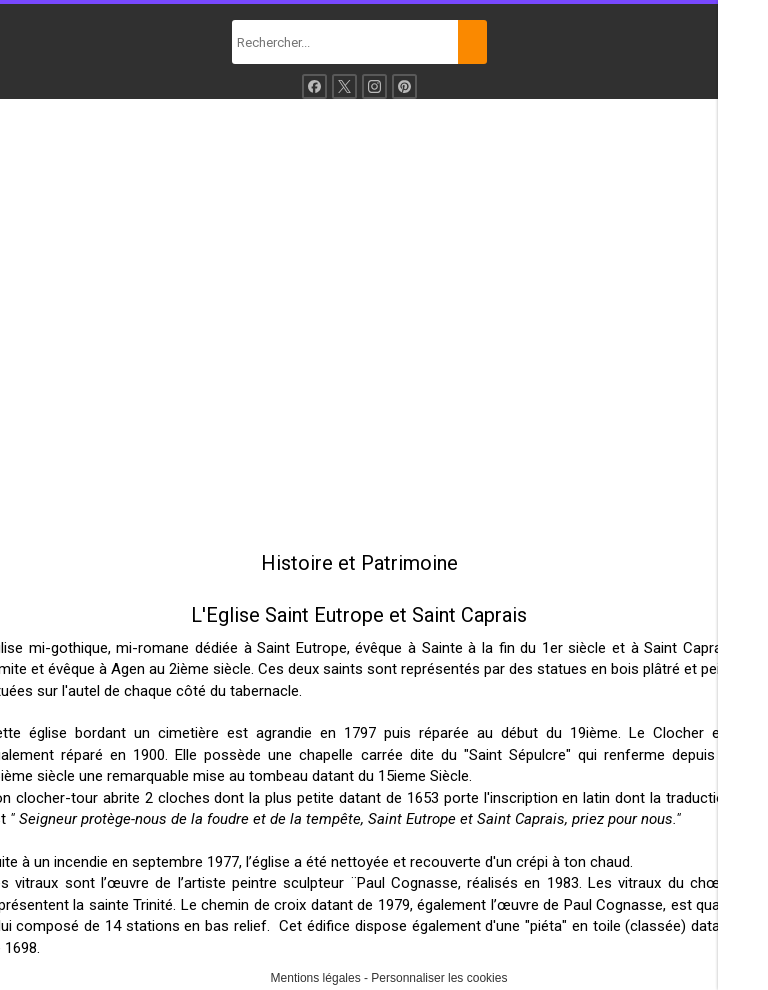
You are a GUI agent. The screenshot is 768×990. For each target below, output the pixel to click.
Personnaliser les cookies (439, 978)
